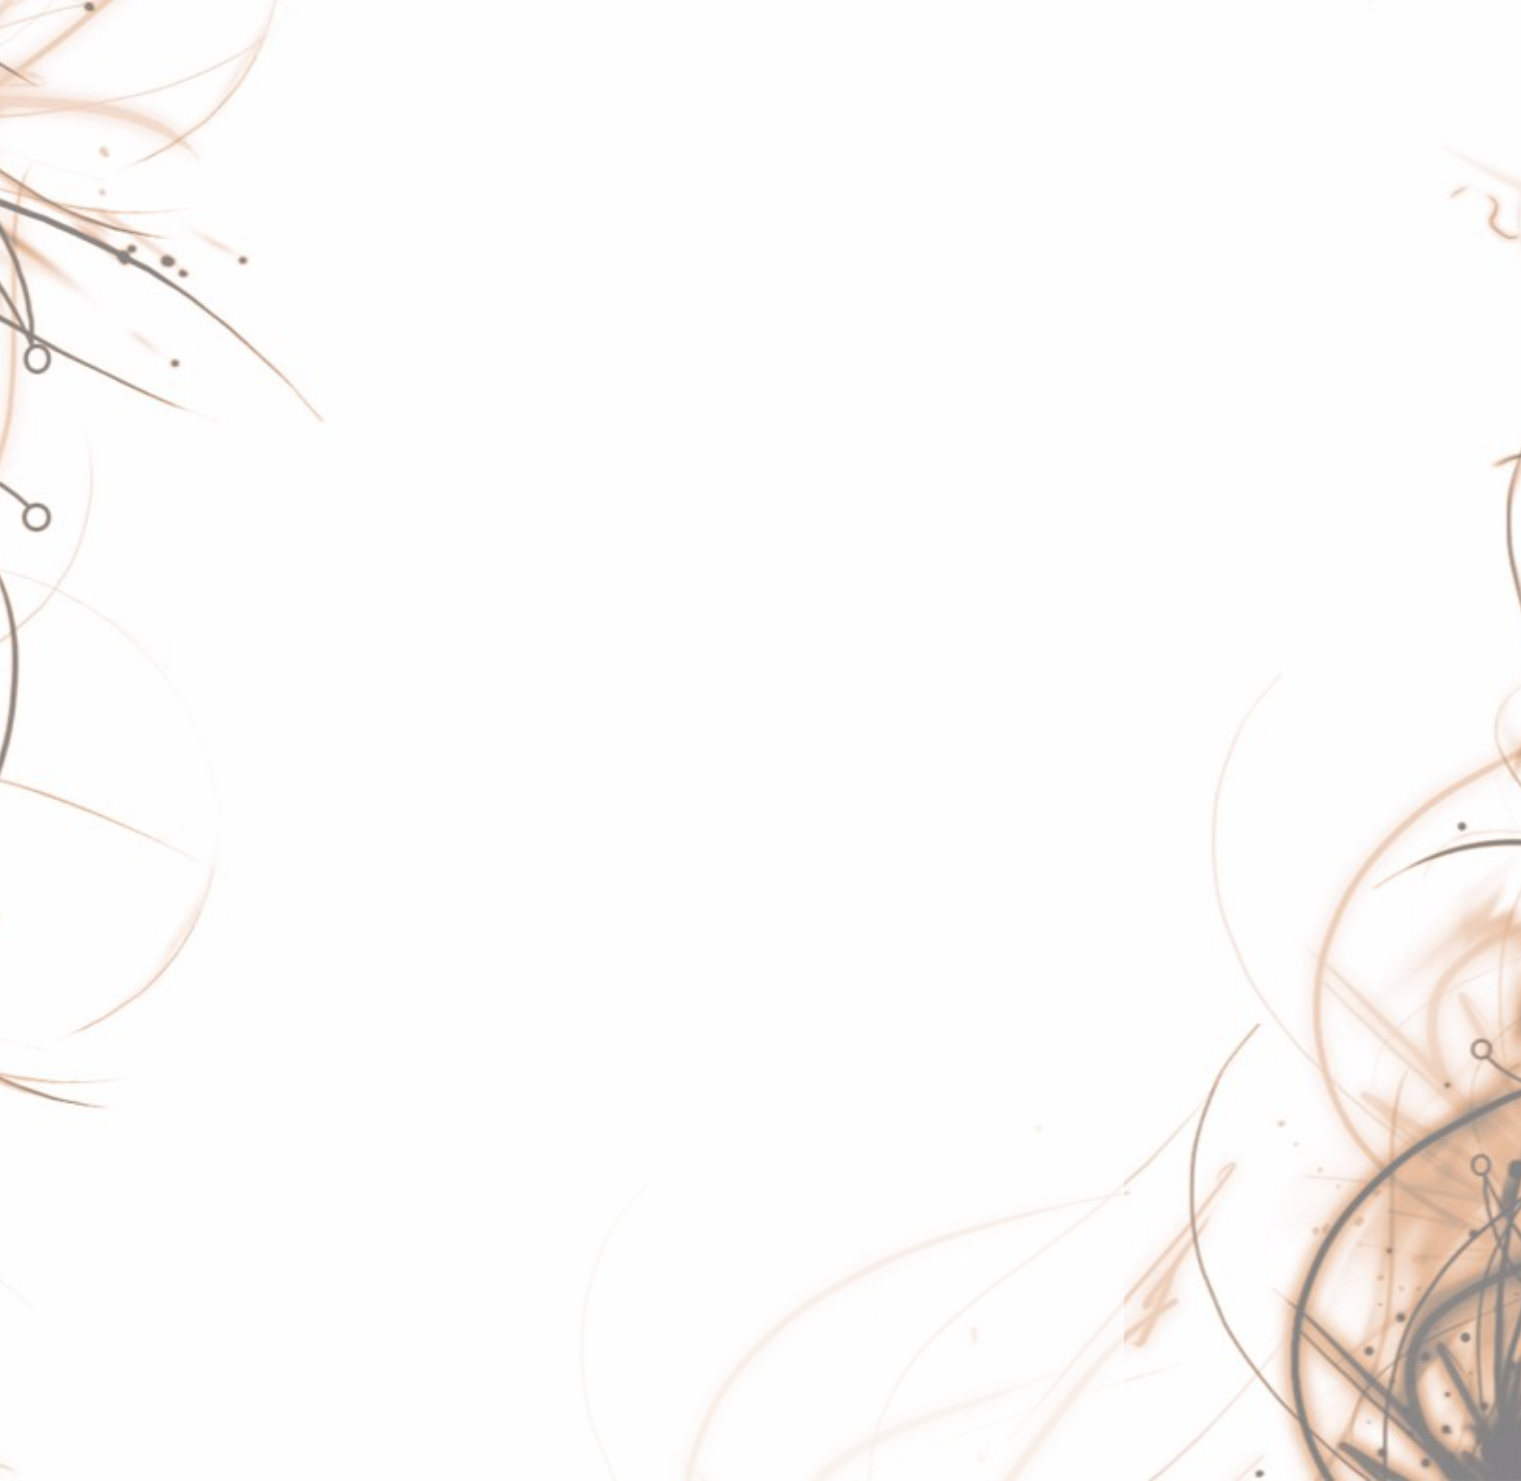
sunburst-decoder (481, 1037)
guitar (435, 365)
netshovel (451, 701)
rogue (436, 911)
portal (435, 785)
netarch (443, 659)
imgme (440, 491)
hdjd (430, 407)
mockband (454, 575)
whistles (445, 1373)
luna (430, 533)
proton (438, 827)
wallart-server (466, 1289)
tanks (434, 1079)
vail (427, 1247)
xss (427, 1415)
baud (433, 113)
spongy (442, 953)
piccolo (441, 743)
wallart (439, 1331)
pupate (440, 869)
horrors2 (446, 449)
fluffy (432, 281)
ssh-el (437, 995)
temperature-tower (485, 1121)
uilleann (444, 1163)
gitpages (447, 323)
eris (428, 239)
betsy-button (461, 155)
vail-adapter (459, 1205)
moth (433, 617)
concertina (454, 197)
